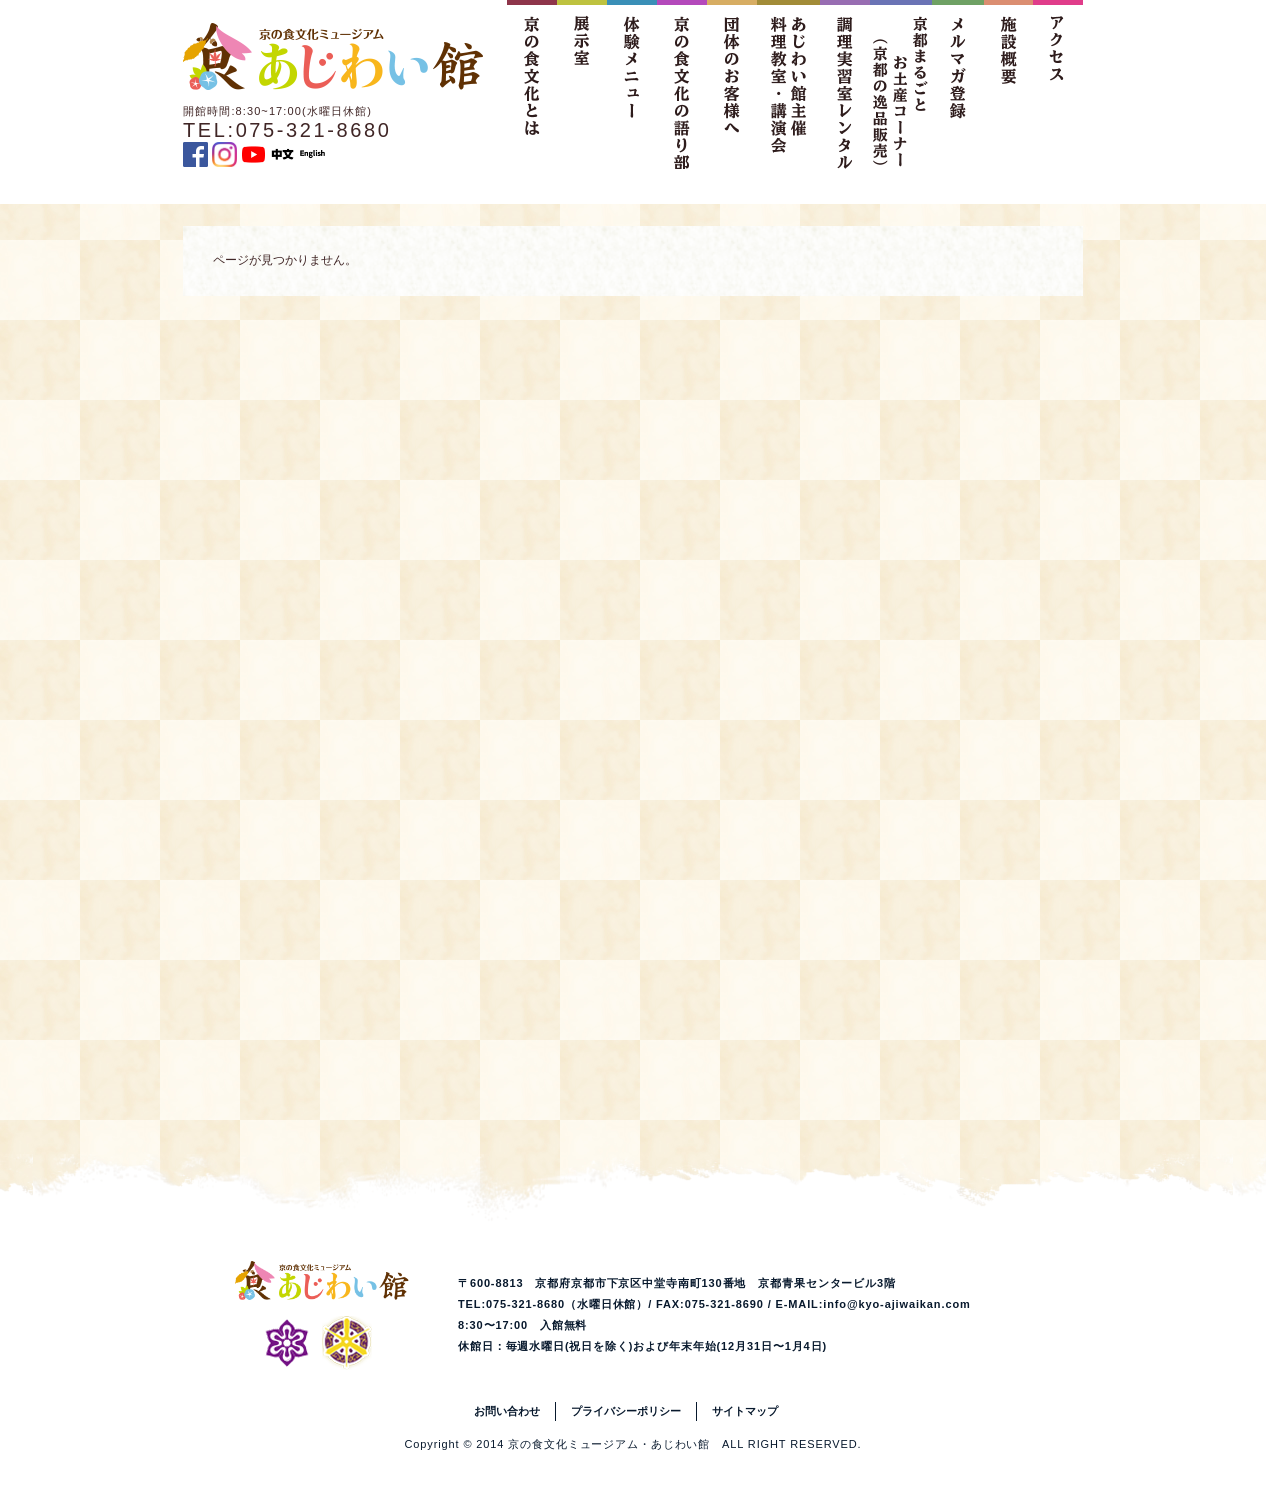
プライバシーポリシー (626, 1411)
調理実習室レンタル (845, 84)
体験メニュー (632, 84)
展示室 (582, 84)
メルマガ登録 (958, 84)
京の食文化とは (532, 84)
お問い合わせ (507, 1411)
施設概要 (1008, 84)
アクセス (1058, 84)
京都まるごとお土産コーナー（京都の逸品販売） (901, 84)
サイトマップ (745, 1411)
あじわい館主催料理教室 (788, 84)
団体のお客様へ (732, 84)
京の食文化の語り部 (682, 84)
